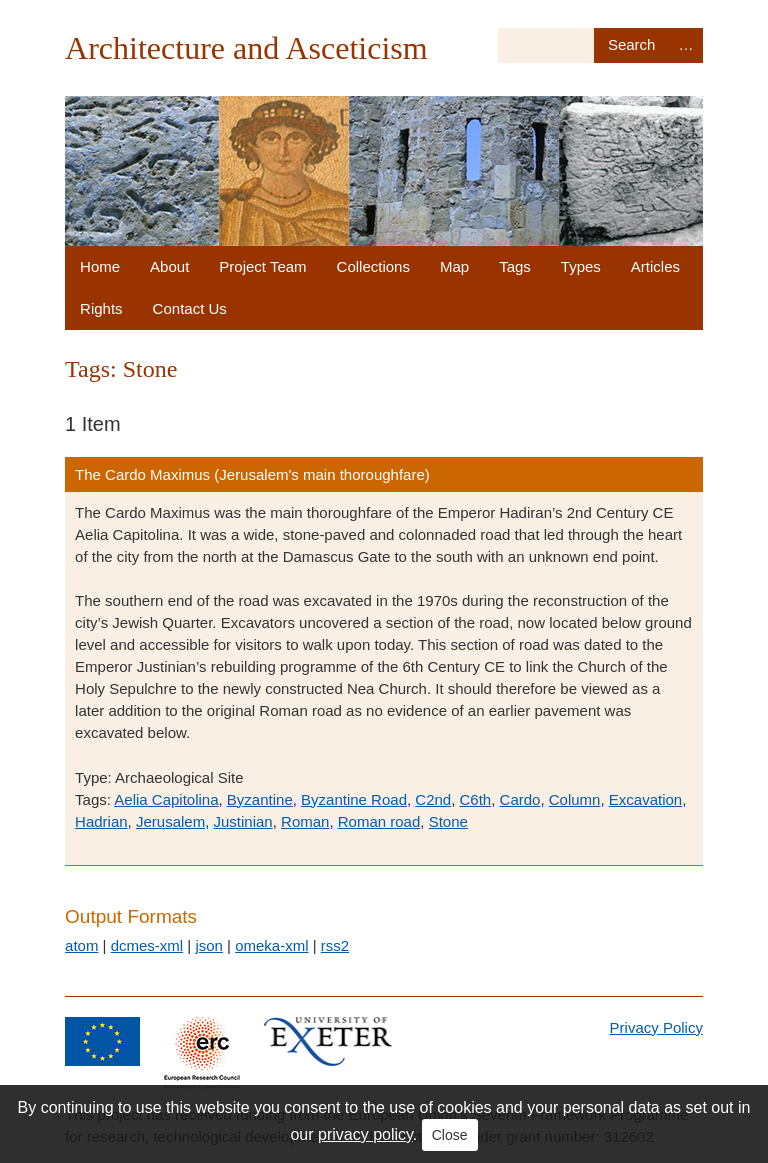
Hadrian (101, 821)
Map (454, 266)
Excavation (645, 799)
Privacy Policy (656, 1027)
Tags (515, 266)
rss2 (335, 945)
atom (81, 945)
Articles (655, 266)
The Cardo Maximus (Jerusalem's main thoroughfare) (252, 474)
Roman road (379, 821)
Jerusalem (170, 821)
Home (100, 266)
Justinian (243, 821)
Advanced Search (686, 45)
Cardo (520, 799)
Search (631, 45)
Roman (305, 821)
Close (450, 1135)
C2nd (433, 799)
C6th (476, 799)
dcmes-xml (147, 945)
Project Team (262, 266)
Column (575, 799)
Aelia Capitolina (166, 799)
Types (581, 266)
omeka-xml (271, 945)
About (169, 266)
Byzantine (260, 799)
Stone (448, 821)
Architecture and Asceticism (246, 48)
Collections (373, 266)
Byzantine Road (354, 799)
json (209, 945)
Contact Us (190, 308)
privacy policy (365, 1134)
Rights (101, 308)
